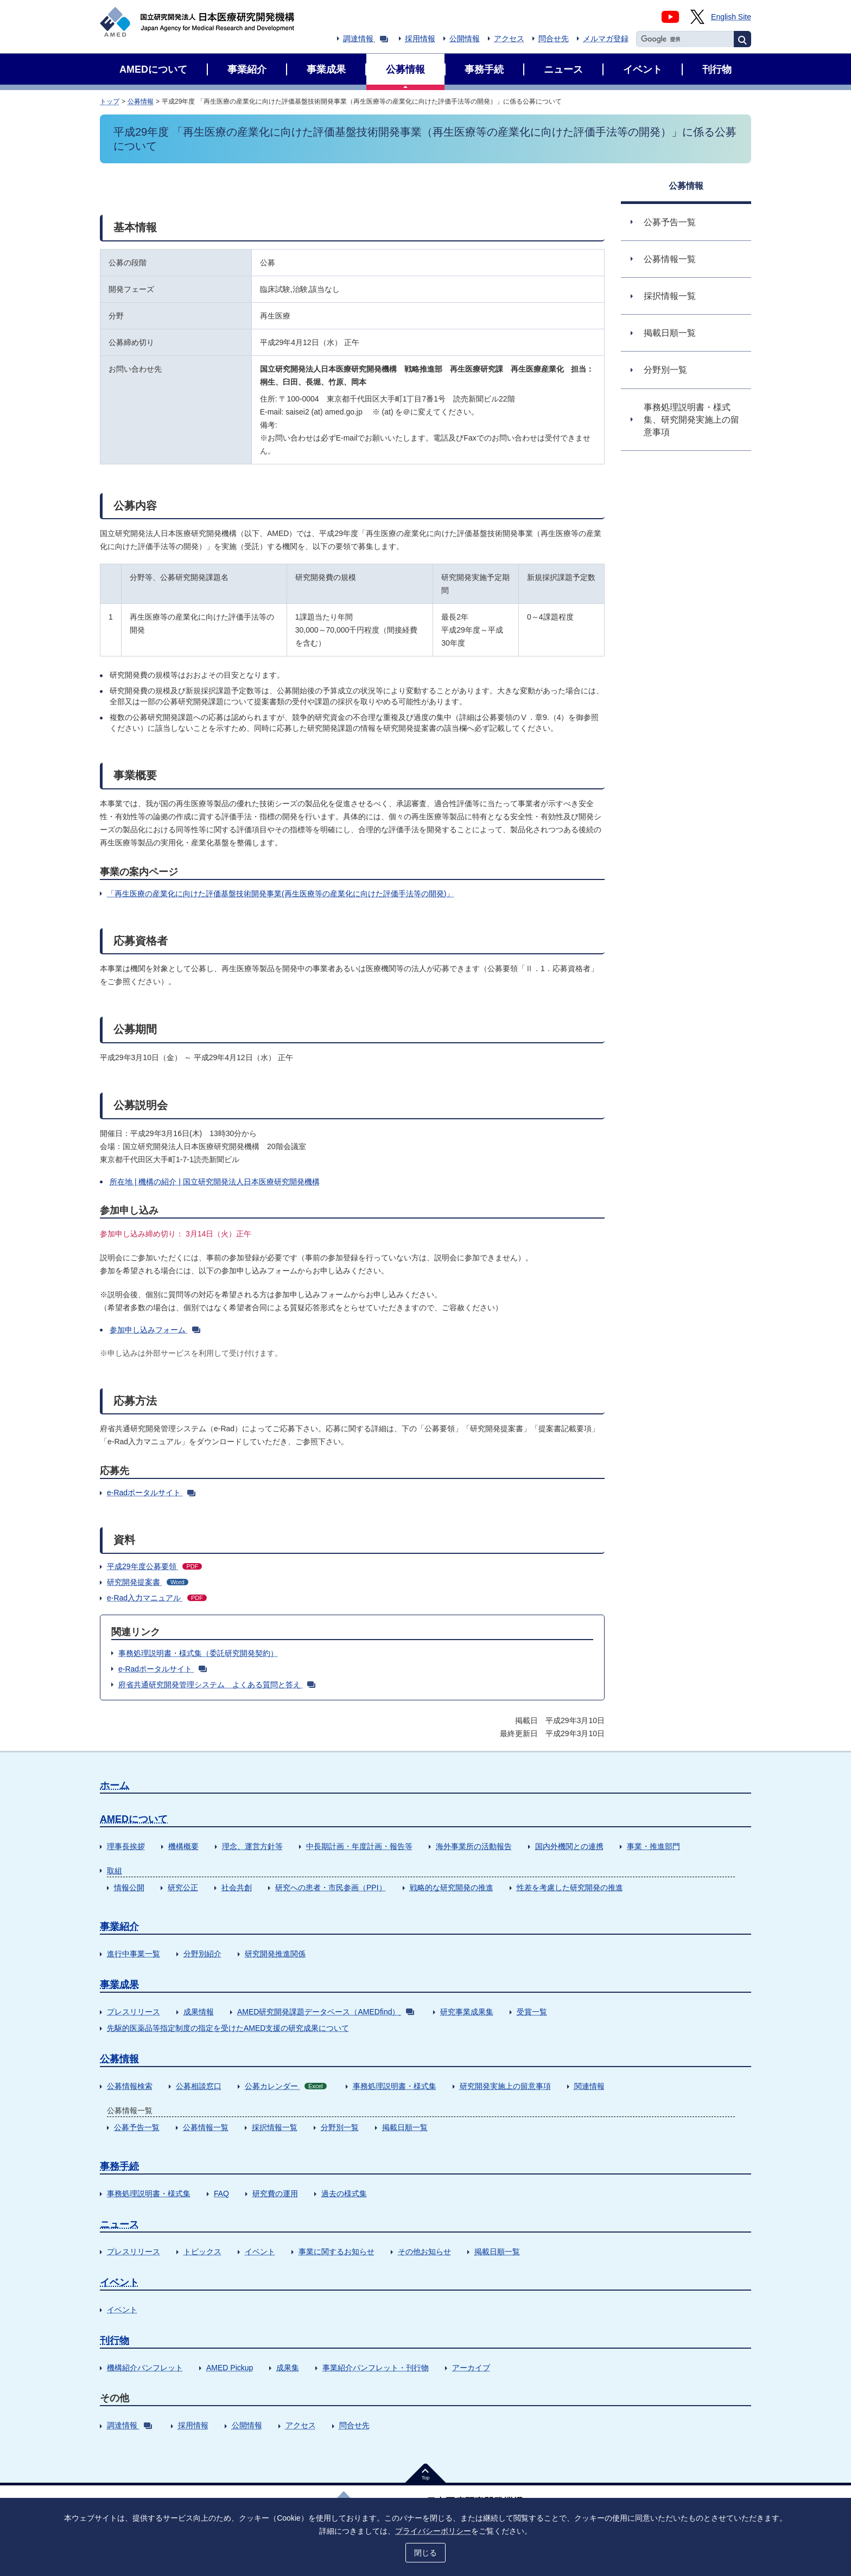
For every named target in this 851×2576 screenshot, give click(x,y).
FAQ (221, 2193)
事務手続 (119, 2166)
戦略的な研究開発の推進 (451, 1887)
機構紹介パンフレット (145, 2367)
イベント (260, 2251)
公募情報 (141, 101)
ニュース (119, 2224)
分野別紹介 (202, 1953)
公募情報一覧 (205, 2127)
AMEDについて (134, 1819)
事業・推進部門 (653, 1846)
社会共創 (236, 1887)
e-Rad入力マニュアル (157, 1597)
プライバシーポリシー (433, 2531)
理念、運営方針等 (252, 1846)
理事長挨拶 (126, 1846)
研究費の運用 (275, 2193)
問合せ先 (553, 38)
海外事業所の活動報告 (474, 1846)
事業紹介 (119, 1926)
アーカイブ (471, 2367)
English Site (731, 16)
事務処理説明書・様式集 (394, 2086)
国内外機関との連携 (569, 1846)
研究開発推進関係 (275, 1953)
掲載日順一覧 (405, 2127)
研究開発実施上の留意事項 (505, 2086)
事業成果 (119, 1984)
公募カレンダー (286, 2086)
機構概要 (183, 1846)
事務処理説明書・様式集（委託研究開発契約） (198, 1653)
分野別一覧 (340, 2127)
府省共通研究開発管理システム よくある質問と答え (216, 1684)
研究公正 (183, 1887)
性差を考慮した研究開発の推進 (570, 1887)
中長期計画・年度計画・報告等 (359, 1846)
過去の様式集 (344, 2193)
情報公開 (129, 1887)
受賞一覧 (532, 2011)
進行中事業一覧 (133, 1953)
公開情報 (464, 38)
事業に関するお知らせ (336, 2251)
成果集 (287, 2367)
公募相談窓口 (198, 2086)
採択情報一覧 (274, 2127)
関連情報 (589, 2086)
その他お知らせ (424, 2251)
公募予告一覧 (137, 2127)
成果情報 (198, 2011)
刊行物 (114, 2340)
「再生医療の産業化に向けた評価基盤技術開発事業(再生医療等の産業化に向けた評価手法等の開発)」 (280, 893)
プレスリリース (133, 2011)
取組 (114, 1870)
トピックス (202, 2251)
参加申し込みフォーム (155, 1329)
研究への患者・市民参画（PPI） (330, 1887)
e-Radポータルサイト (151, 1492)
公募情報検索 (130, 2086)
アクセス (509, 38)
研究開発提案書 (147, 1582)
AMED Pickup (229, 2367)
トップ (109, 101)
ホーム (114, 1785)
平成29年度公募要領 (154, 1566)
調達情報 (365, 38)
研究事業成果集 (466, 2011)
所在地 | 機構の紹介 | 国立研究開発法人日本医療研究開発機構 (215, 1181)
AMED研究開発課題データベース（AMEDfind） (325, 2011)
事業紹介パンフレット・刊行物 (375, 2367)
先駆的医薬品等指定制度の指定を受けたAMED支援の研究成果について (228, 2028)
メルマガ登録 (605, 38)
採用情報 (420, 38)
